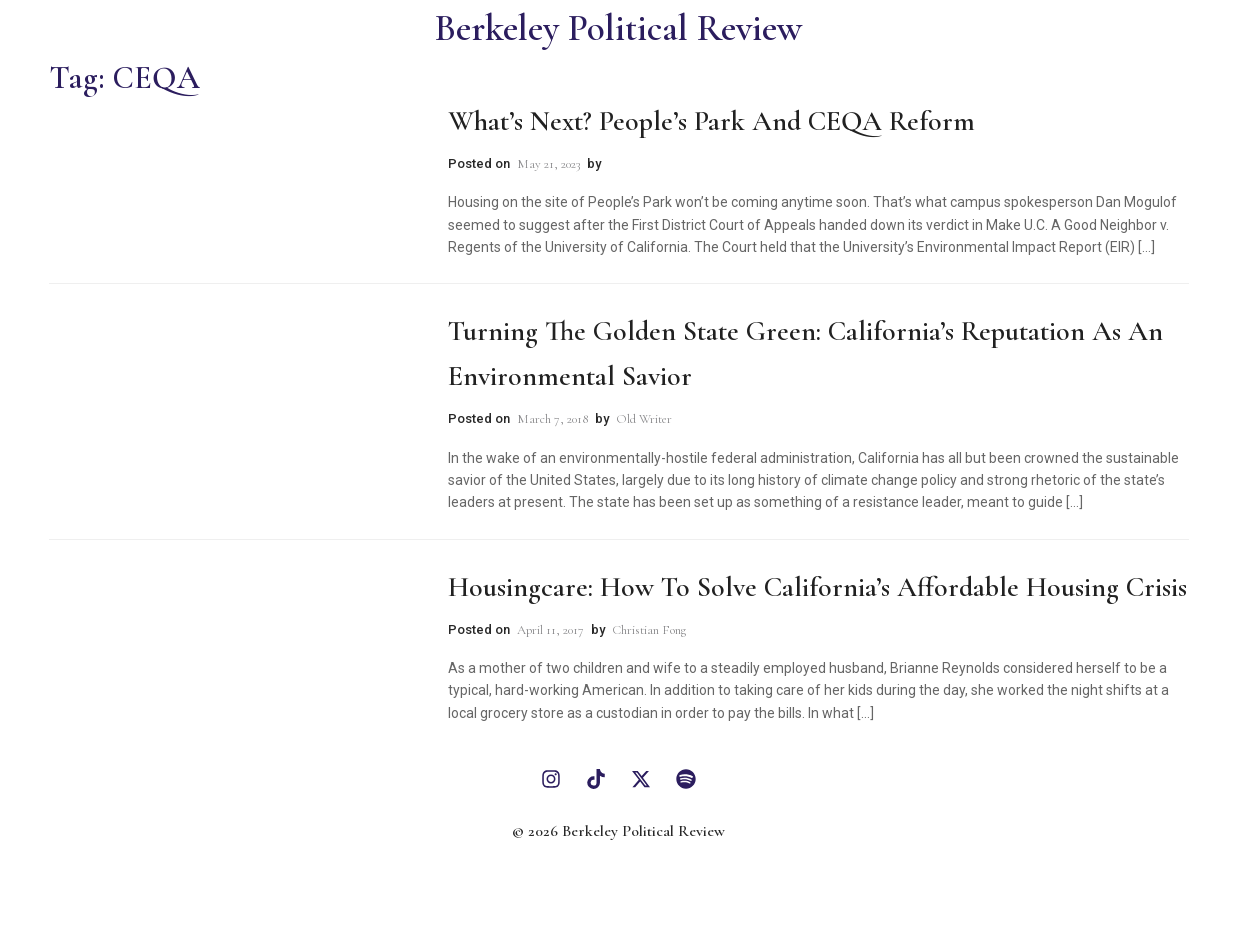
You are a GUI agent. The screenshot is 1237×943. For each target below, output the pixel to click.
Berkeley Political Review (618, 28)
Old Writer (644, 419)
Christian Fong (649, 630)
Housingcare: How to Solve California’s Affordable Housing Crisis (817, 587)
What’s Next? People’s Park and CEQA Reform (711, 121)
